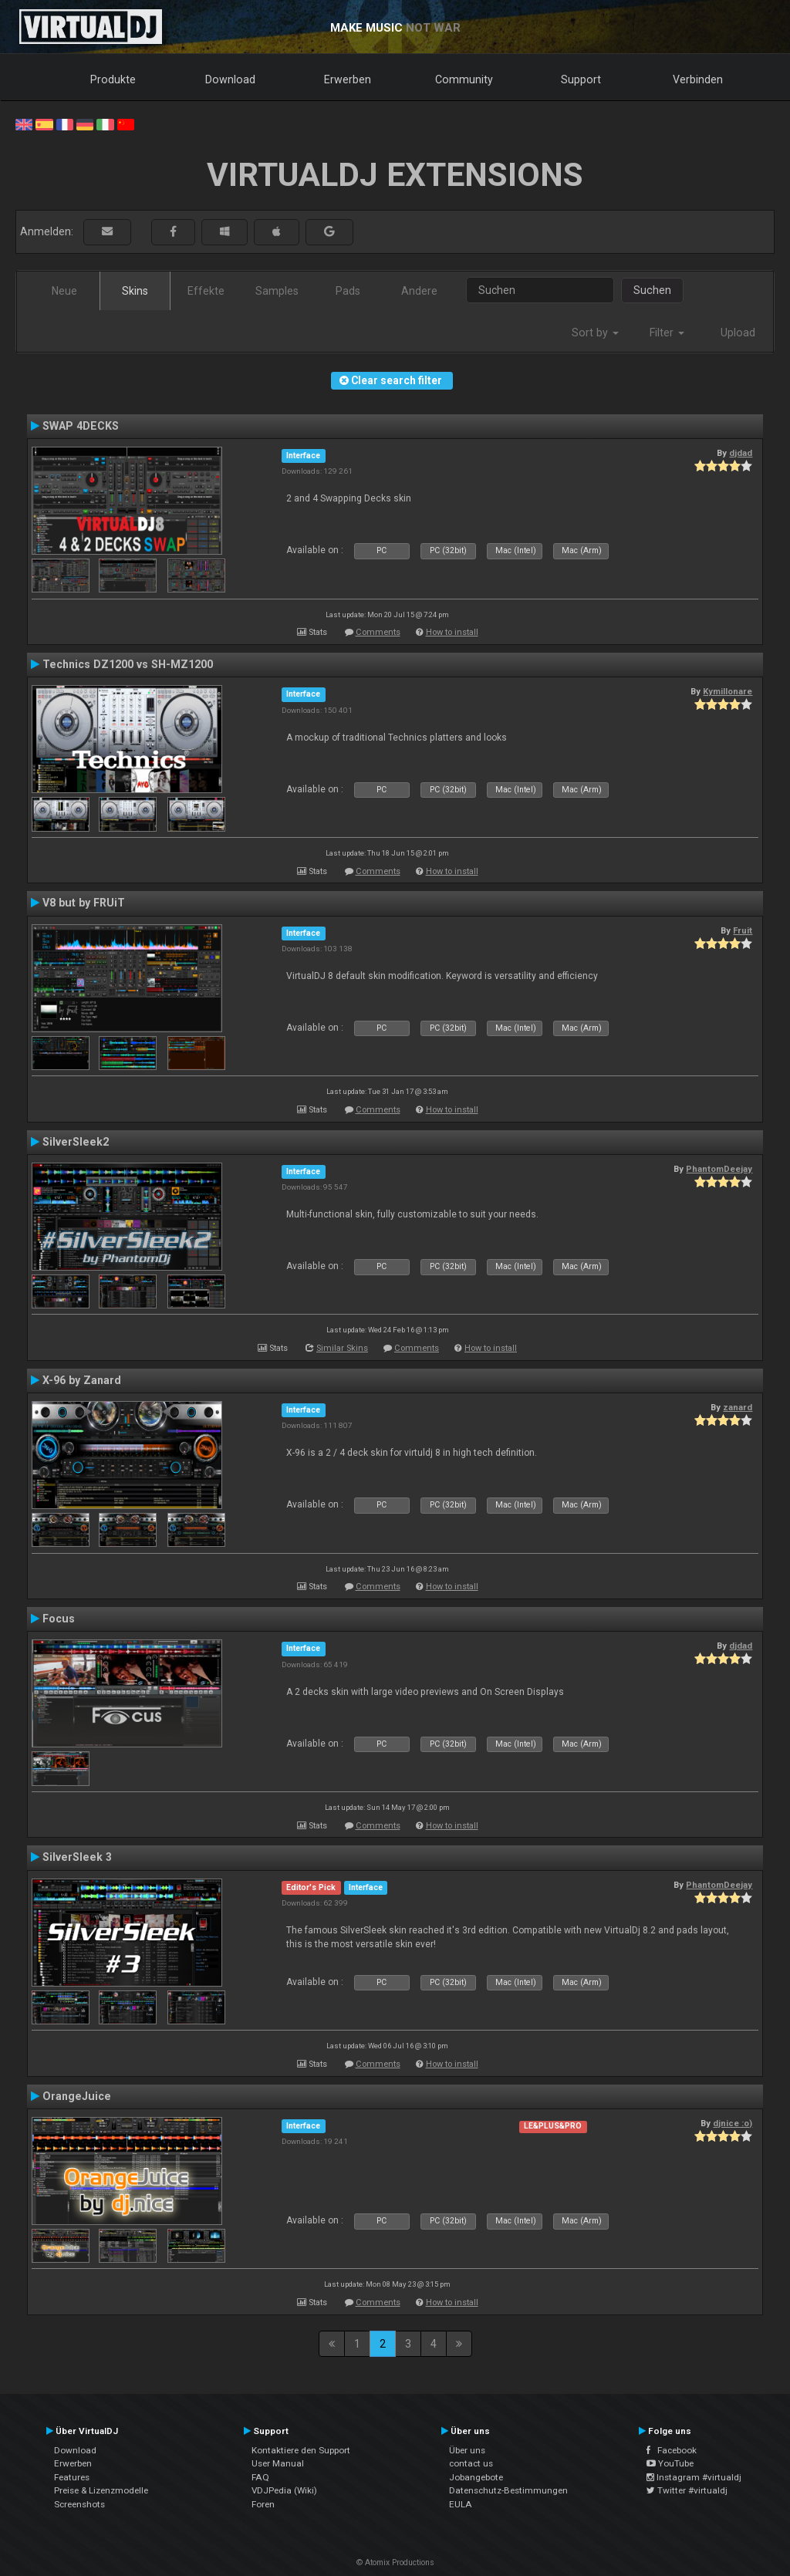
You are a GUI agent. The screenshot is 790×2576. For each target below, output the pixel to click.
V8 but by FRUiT (83, 902)
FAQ (260, 2477)
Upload (738, 332)
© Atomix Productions (395, 2562)
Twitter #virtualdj (687, 2490)
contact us (471, 2463)
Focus (58, 1618)
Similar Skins (342, 1348)
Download (230, 79)
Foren (263, 2504)
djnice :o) (732, 2123)
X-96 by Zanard (81, 1380)
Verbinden (698, 79)
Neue (64, 291)
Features (71, 2477)
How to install (452, 632)
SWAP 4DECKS (80, 426)
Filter (667, 332)
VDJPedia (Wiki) (284, 2490)
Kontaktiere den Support (301, 2450)
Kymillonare (727, 691)
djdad (740, 452)
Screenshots (79, 2504)
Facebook (672, 2450)
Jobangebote (476, 2477)
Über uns (467, 2450)
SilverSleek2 (75, 1142)
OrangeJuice (76, 2096)
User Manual (278, 2463)
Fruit (742, 930)
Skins (135, 291)
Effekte (206, 291)
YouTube (670, 2463)
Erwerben (347, 79)
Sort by (595, 332)
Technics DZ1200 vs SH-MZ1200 (127, 664)
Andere (419, 291)
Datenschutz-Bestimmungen (508, 2490)
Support (581, 79)
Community (464, 79)
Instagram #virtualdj (694, 2477)
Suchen (652, 290)
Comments (378, 632)
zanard (737, 1407)
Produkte (113, 79)
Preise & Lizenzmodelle (101, 2490)
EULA (460, 2504)
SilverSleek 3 (77, 1857)
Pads (348, 291)
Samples (277, 291)
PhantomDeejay (719, 1168)
